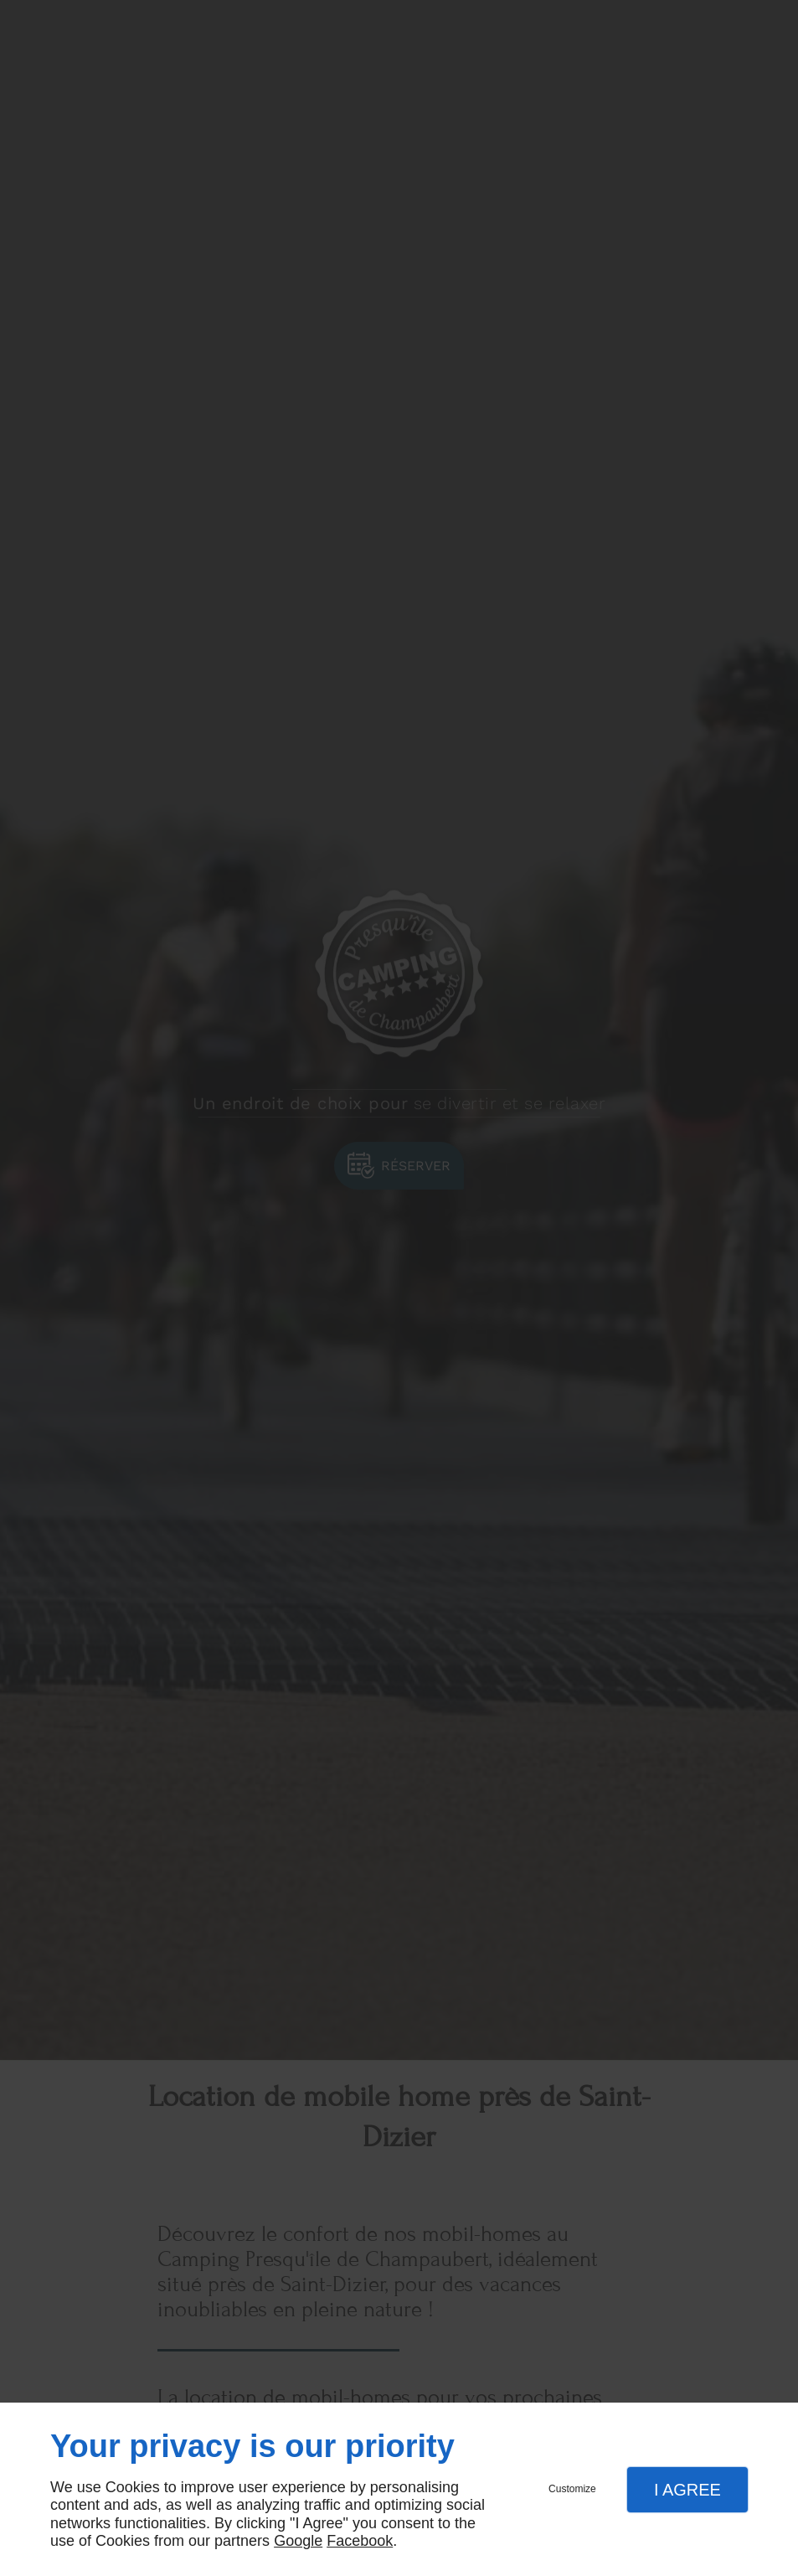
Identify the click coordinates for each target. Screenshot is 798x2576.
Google (298, 2540)
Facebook (360, 2540)
